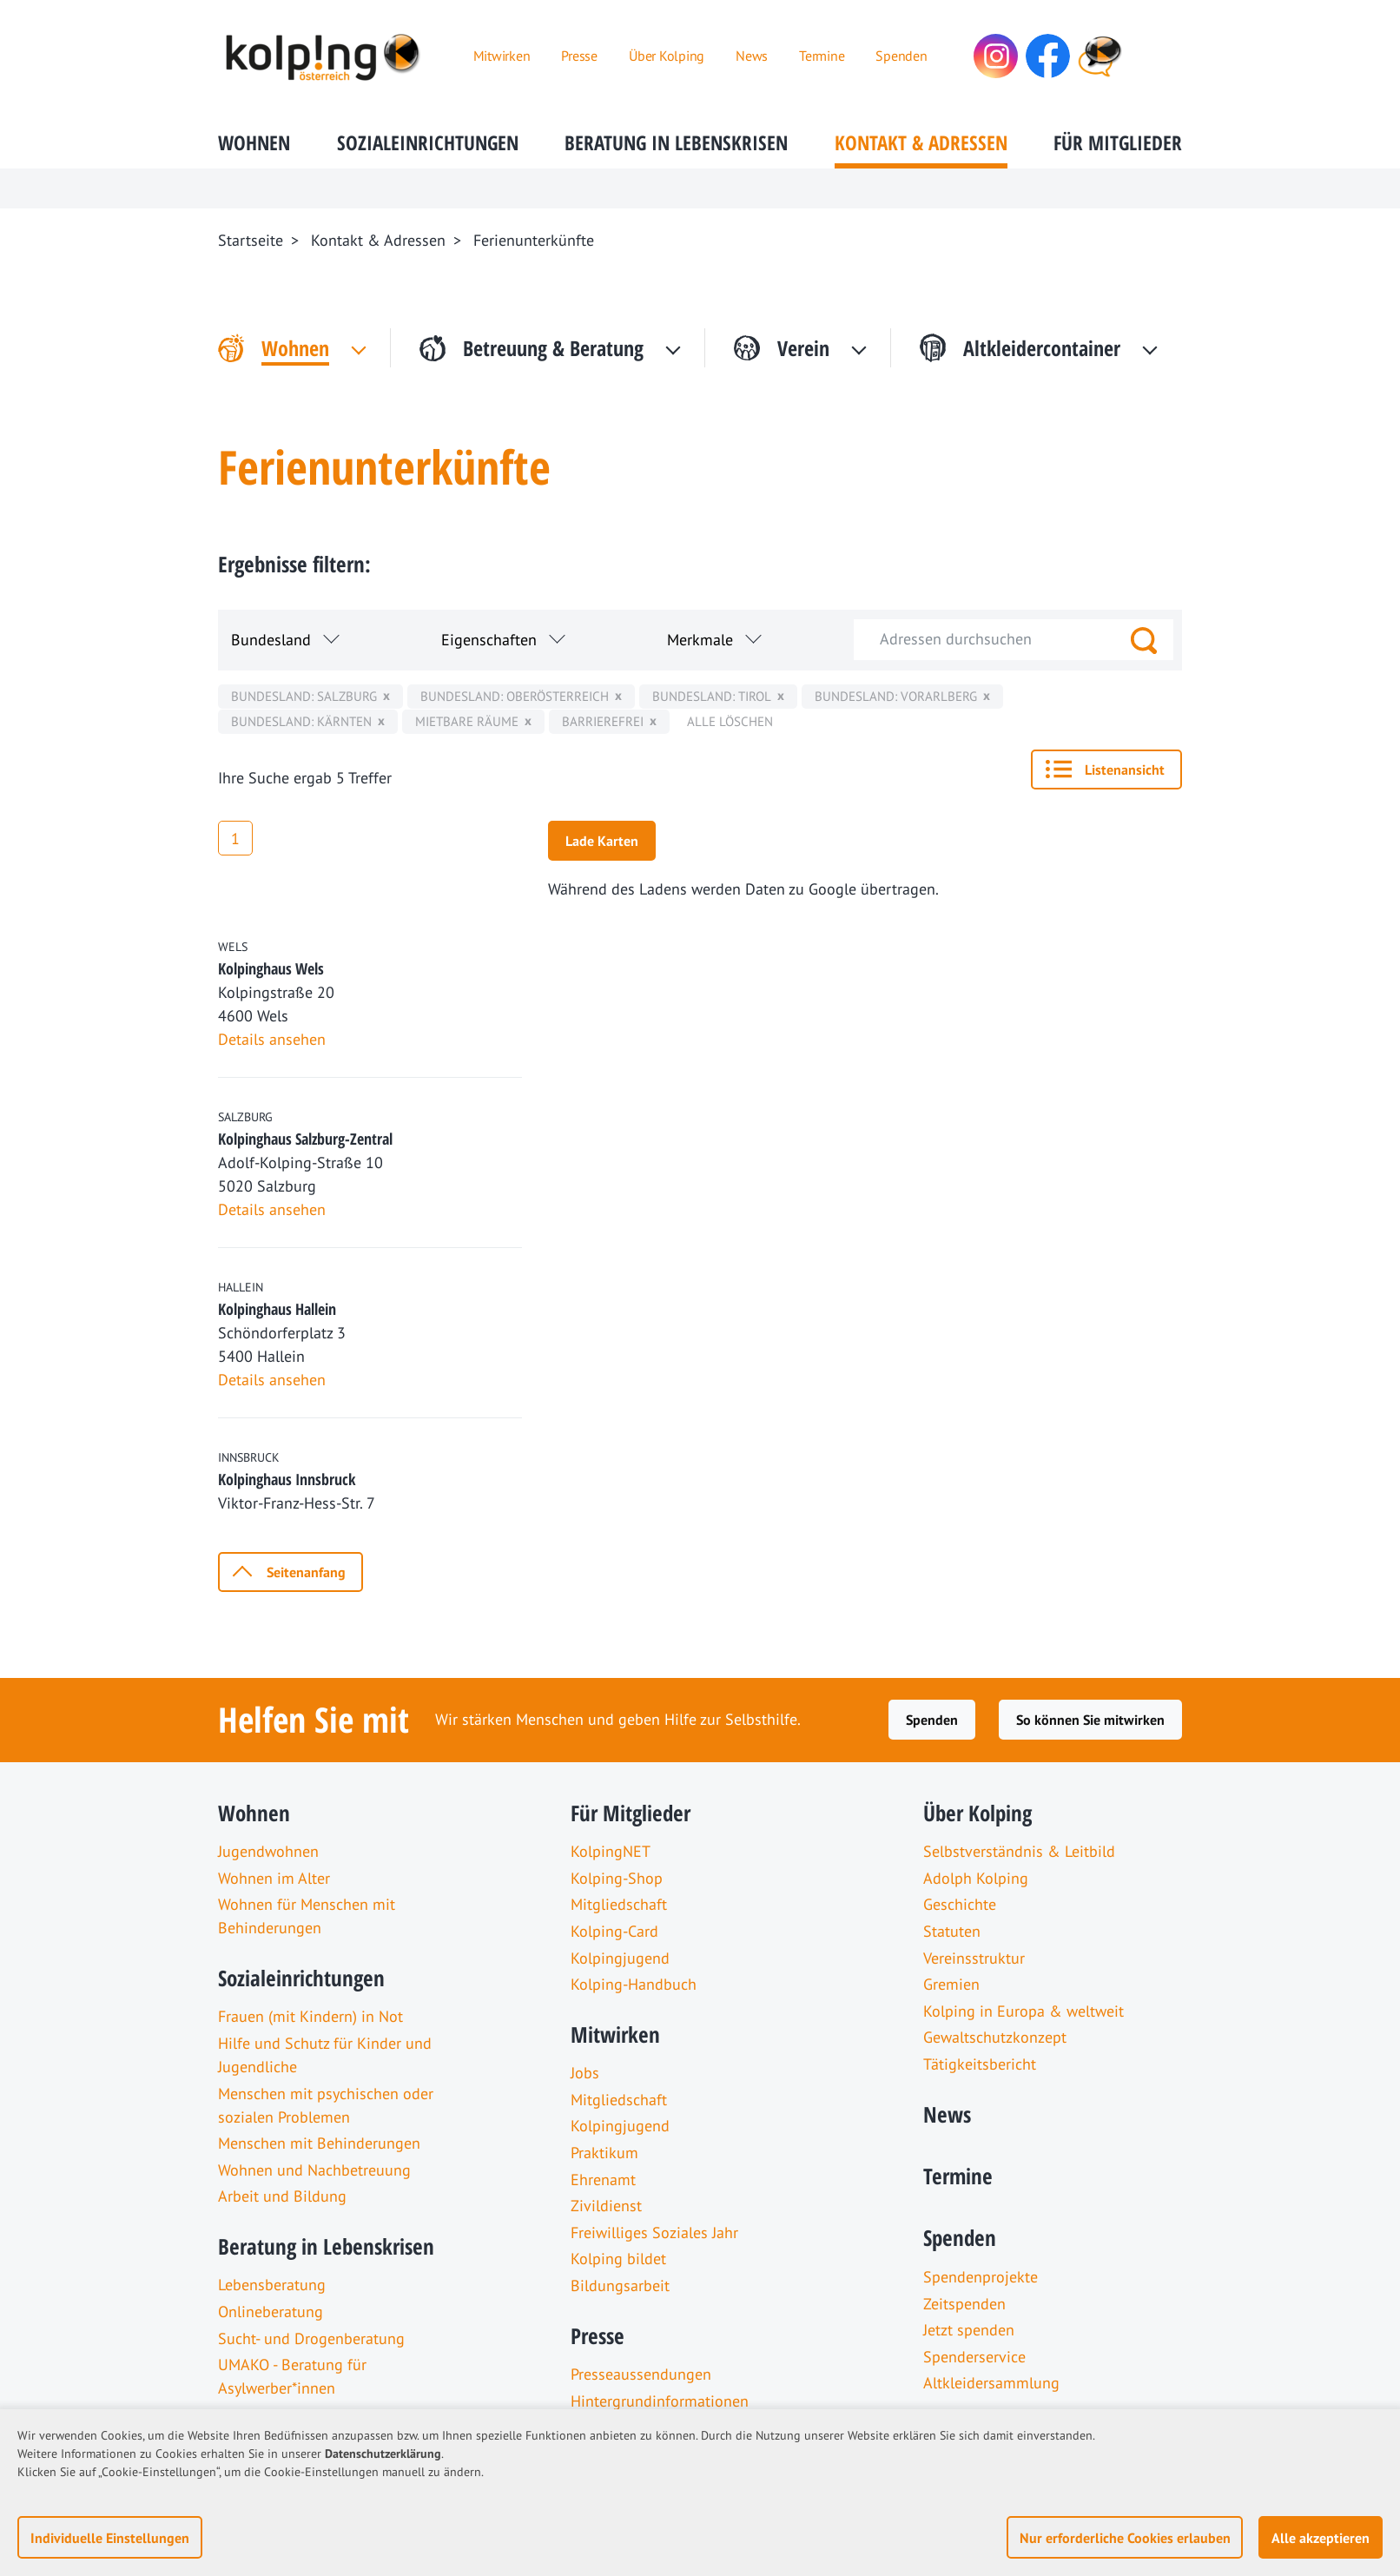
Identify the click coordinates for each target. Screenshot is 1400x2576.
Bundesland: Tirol (711, 696)
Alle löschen (730, 721)
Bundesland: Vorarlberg (896, 696)
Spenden (932, 1719)
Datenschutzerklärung (383, 2453)
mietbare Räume (466, 721)
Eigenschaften (489, 640)
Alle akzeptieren (1320, 2537)
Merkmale (700, 640)
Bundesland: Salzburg (304, 696)
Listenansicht (1125, 769)
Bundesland (271, 640)
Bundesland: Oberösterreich (514, 696)
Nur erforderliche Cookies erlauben (1125, 2537)
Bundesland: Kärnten (301, 721)
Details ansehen (272, 1039)
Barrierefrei (603, 721)
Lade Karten (601, 840)
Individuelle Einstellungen (109, 2537)
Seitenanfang (306, 1572)
